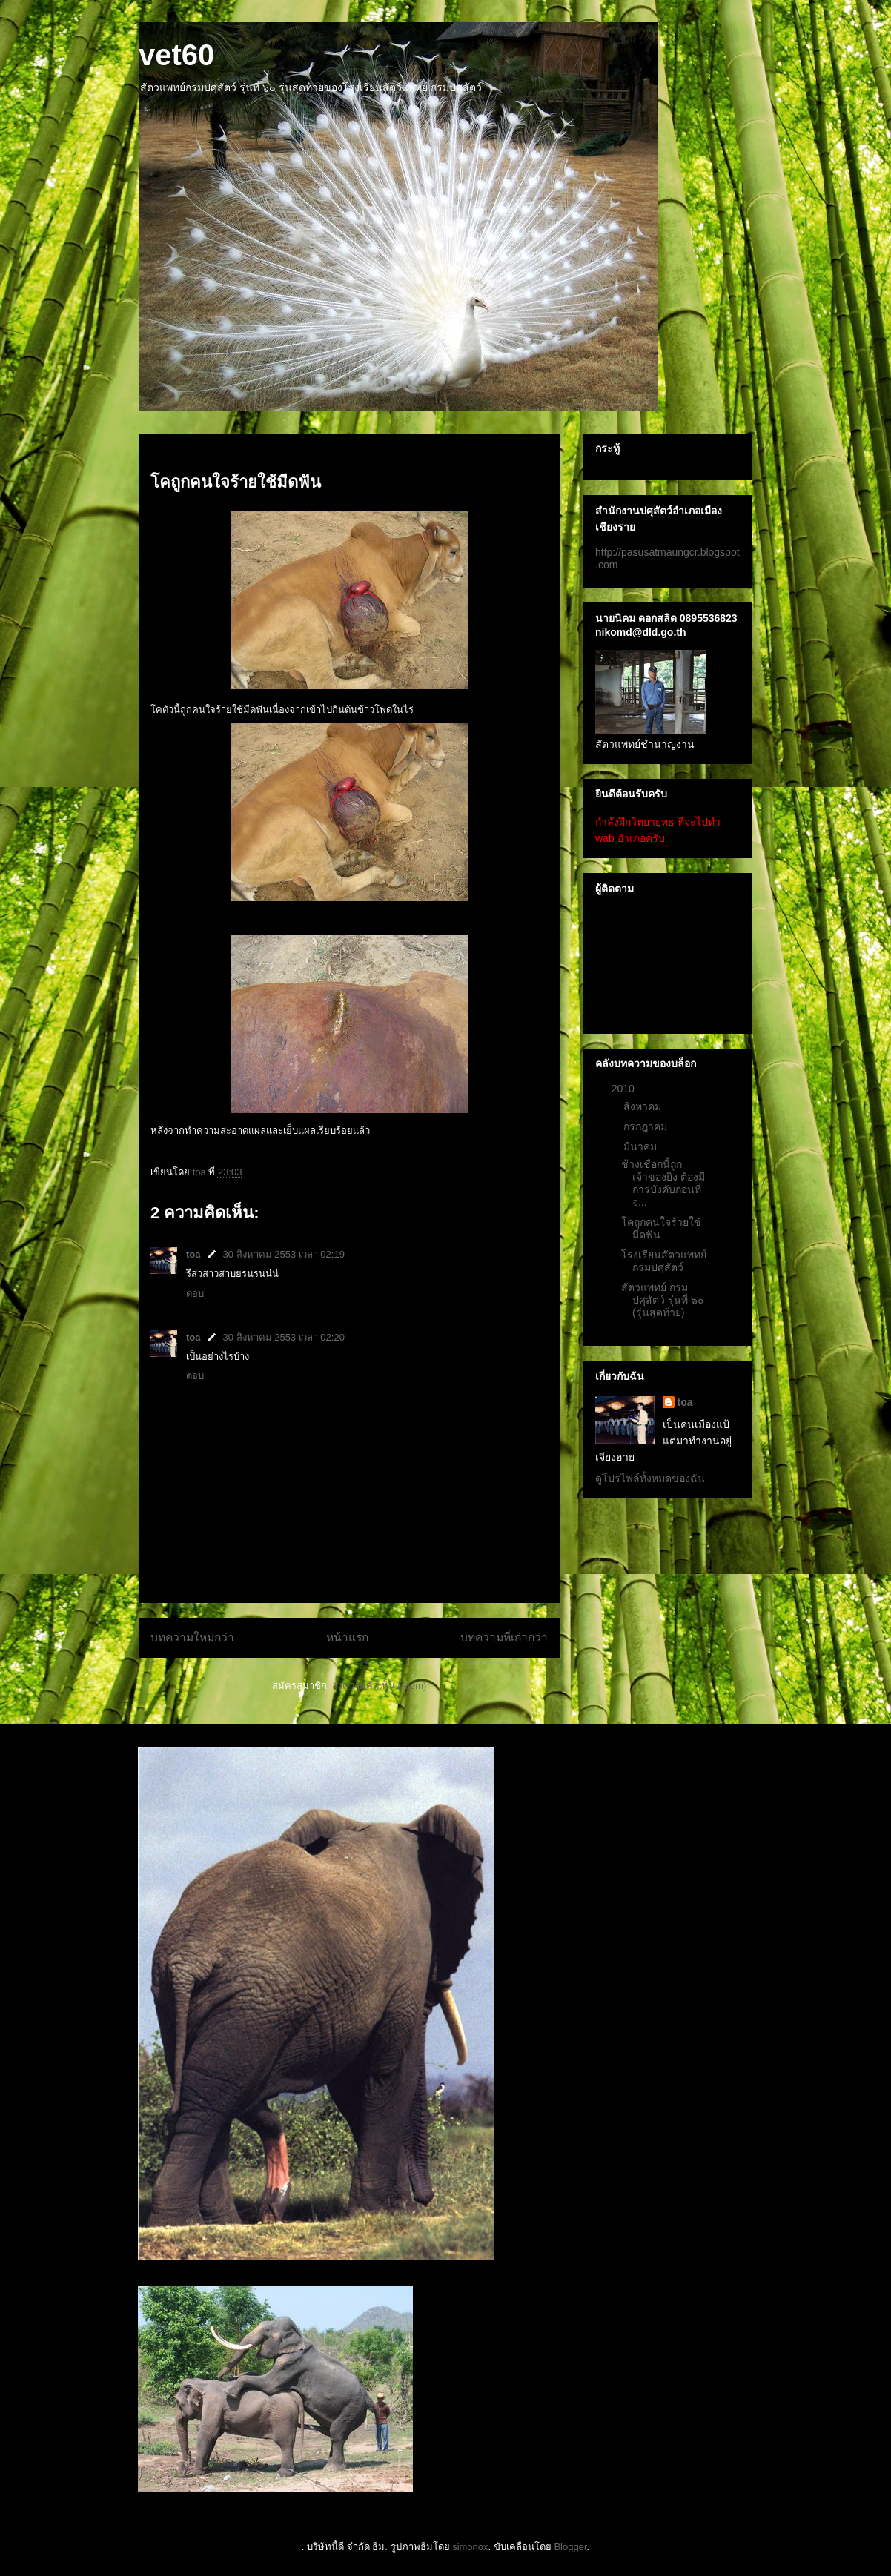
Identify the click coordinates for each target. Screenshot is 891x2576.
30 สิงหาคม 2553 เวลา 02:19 (284, 1254)
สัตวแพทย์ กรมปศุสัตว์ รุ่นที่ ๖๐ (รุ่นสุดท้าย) (662, 1299)
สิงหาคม (643, 1106)
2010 (624, 1089)
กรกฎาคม (646, 1126)
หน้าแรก (347, 1637)
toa (193, 1254)
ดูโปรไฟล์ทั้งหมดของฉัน (650, 1478)
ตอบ (195, 1293)
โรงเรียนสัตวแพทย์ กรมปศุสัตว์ (663, 1261)
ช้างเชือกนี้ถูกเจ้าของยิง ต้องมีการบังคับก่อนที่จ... (663, 1182)
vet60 (176, 55)
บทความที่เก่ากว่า (504, 1637)
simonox (470, 2546)
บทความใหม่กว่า (192, 1637)
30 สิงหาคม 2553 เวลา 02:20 (284, 1337)
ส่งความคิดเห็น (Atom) (379, 1685)
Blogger (570, 2546)
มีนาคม (641, 1146)
